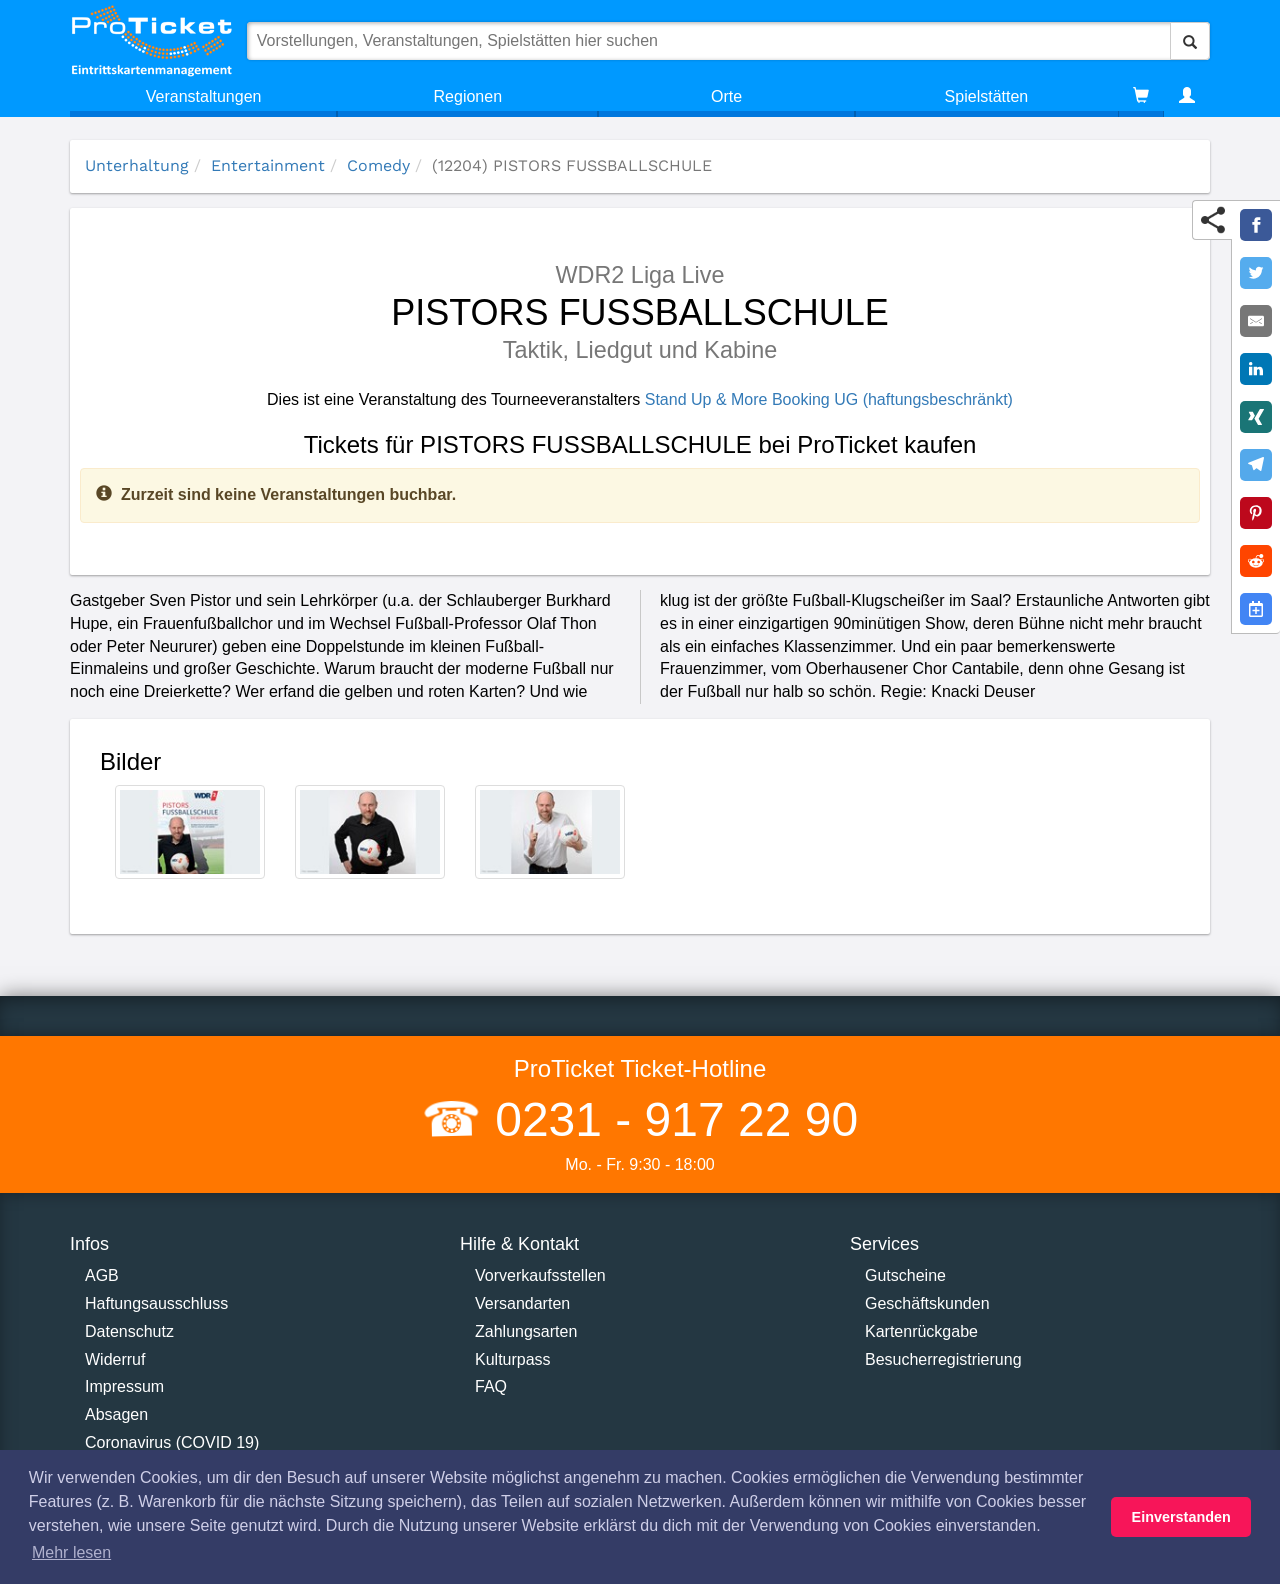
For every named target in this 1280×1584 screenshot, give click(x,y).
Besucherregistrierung (943, 1359)
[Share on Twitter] (1256, 273)
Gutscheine (905, 1275)
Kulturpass (513, 1359)
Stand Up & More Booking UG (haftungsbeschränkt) (829, 399)
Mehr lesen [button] (71, 1552)
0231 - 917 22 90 (670, 1119)
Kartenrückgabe (921, 1331)
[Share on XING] (1256, 417)
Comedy (378, 165)
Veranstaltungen (204, 96)
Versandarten (522, 1303)
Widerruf (115, 1359)
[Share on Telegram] (1256, 465)
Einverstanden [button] (1181, 1517)
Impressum (124, 1386)
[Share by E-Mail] (1256, 321)
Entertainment (268, 165)
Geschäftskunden (927, 1303)
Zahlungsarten (526, 1331)
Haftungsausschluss (156, 1303)
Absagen (116, 1414)
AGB (102, 1275)
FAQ (491, 1386)
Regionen (468, 96)
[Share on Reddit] (1256, 561)
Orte (726, 96)
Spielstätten (987, 96)
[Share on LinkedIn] (1256, 369)
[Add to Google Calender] (1256, 609)
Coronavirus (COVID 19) (172, 1442)
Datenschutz (129, 1331)
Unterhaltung (137, 165)
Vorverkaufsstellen (540, 1275)
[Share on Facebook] (1256, 225)
